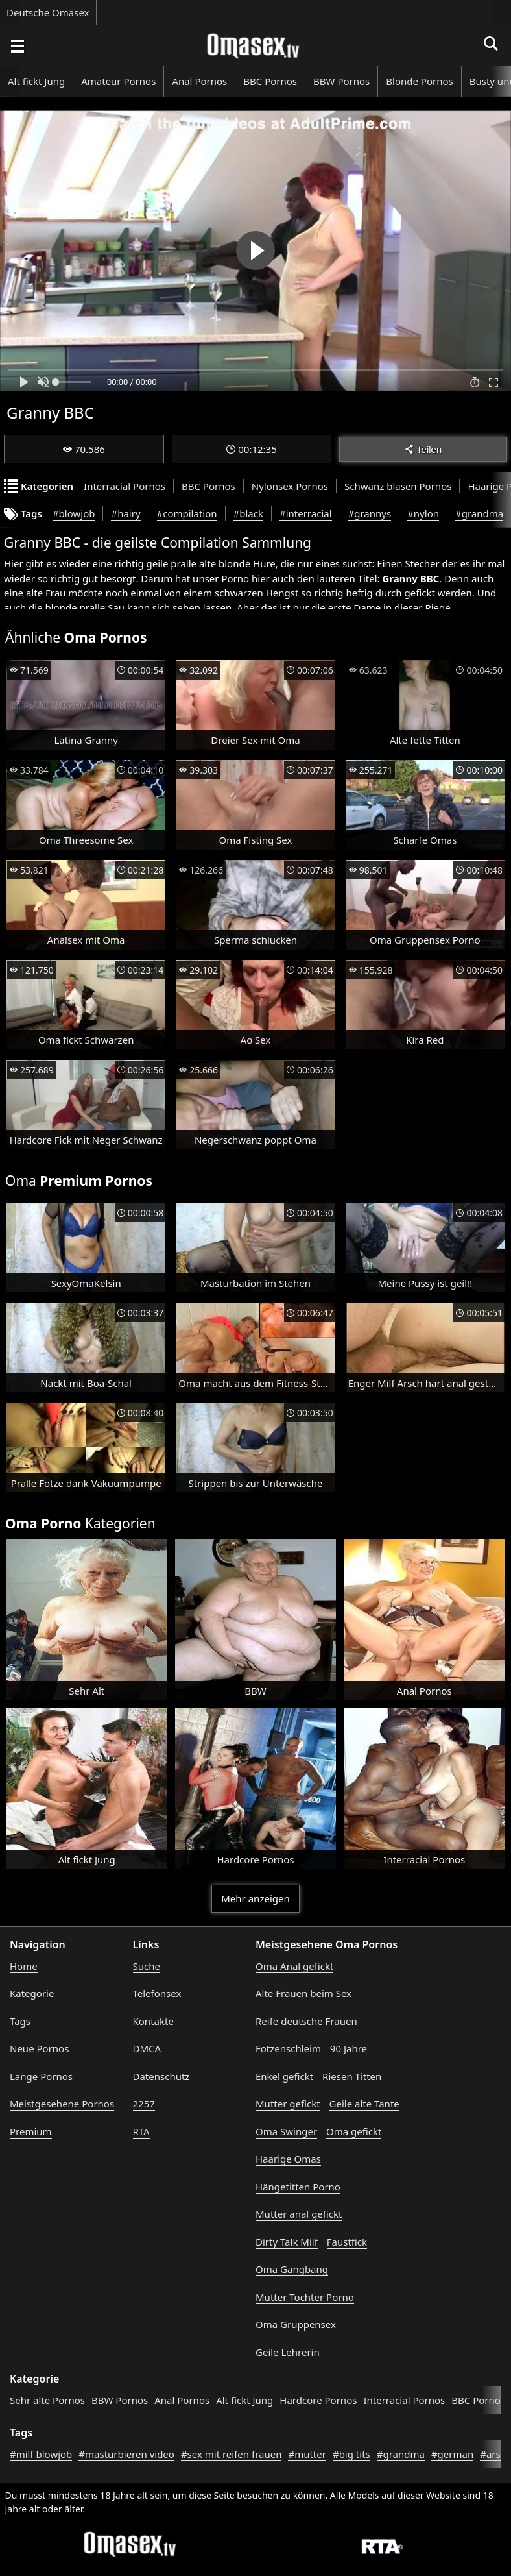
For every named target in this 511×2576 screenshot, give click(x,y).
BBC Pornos (270, 81)
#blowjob (74, 513)
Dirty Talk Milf (287, 2241)
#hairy (125, 513)
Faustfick (347, 2241)
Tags (20, 2021)
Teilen (423, 449)
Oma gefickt (353, 2131)
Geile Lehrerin (288, 2352)
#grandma (479, 513)
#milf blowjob (41, 2453)
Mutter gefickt (288, 2103)
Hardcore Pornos (318, 2400)
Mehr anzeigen (255, 1898)
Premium (31, 2131)
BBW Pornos (341, 81)
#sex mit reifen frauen (231, 2453)
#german (452, 2453)
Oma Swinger (286, 2131)
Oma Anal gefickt (294, 1965)
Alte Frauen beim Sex (303, 1993)
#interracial (305, 513)
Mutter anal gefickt (299, 2213)
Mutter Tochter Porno (305, 2296)
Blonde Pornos (419, 81)
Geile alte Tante (364, 2103)
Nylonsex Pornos (290, 486)
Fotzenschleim (288, 2048)
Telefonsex (157, 1993)
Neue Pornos (39, 2048)
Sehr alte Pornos (47, 2400)
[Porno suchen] (16, 45)
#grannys (370, 513)
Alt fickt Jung (36, 81)
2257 (144, 2103)
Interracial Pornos (124, 486)
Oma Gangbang (292, 2269)
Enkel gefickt (284, 2076)
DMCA (147, 2048)
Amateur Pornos (118, 81)
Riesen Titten (351, 2076)
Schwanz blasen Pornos (397, 486)
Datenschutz (161, 2076)
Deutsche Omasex (47, 12)
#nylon (423, 513)
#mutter (307, 2453)
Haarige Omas (288, 2158)
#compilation (187, 513)
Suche (146, 1965)
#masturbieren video (126, 2453)
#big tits (351, 2453)
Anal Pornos (199, 81)
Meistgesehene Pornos (62, 2103)
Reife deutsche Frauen (306, 2021)
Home (24, 1965)
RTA (141, 2131)
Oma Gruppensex (296, 2324)
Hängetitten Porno (298, 2186)
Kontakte (153, 2021)
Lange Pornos (41, 2076)
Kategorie (32, 1993)
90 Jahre (348, 2048)
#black (248, 513)
